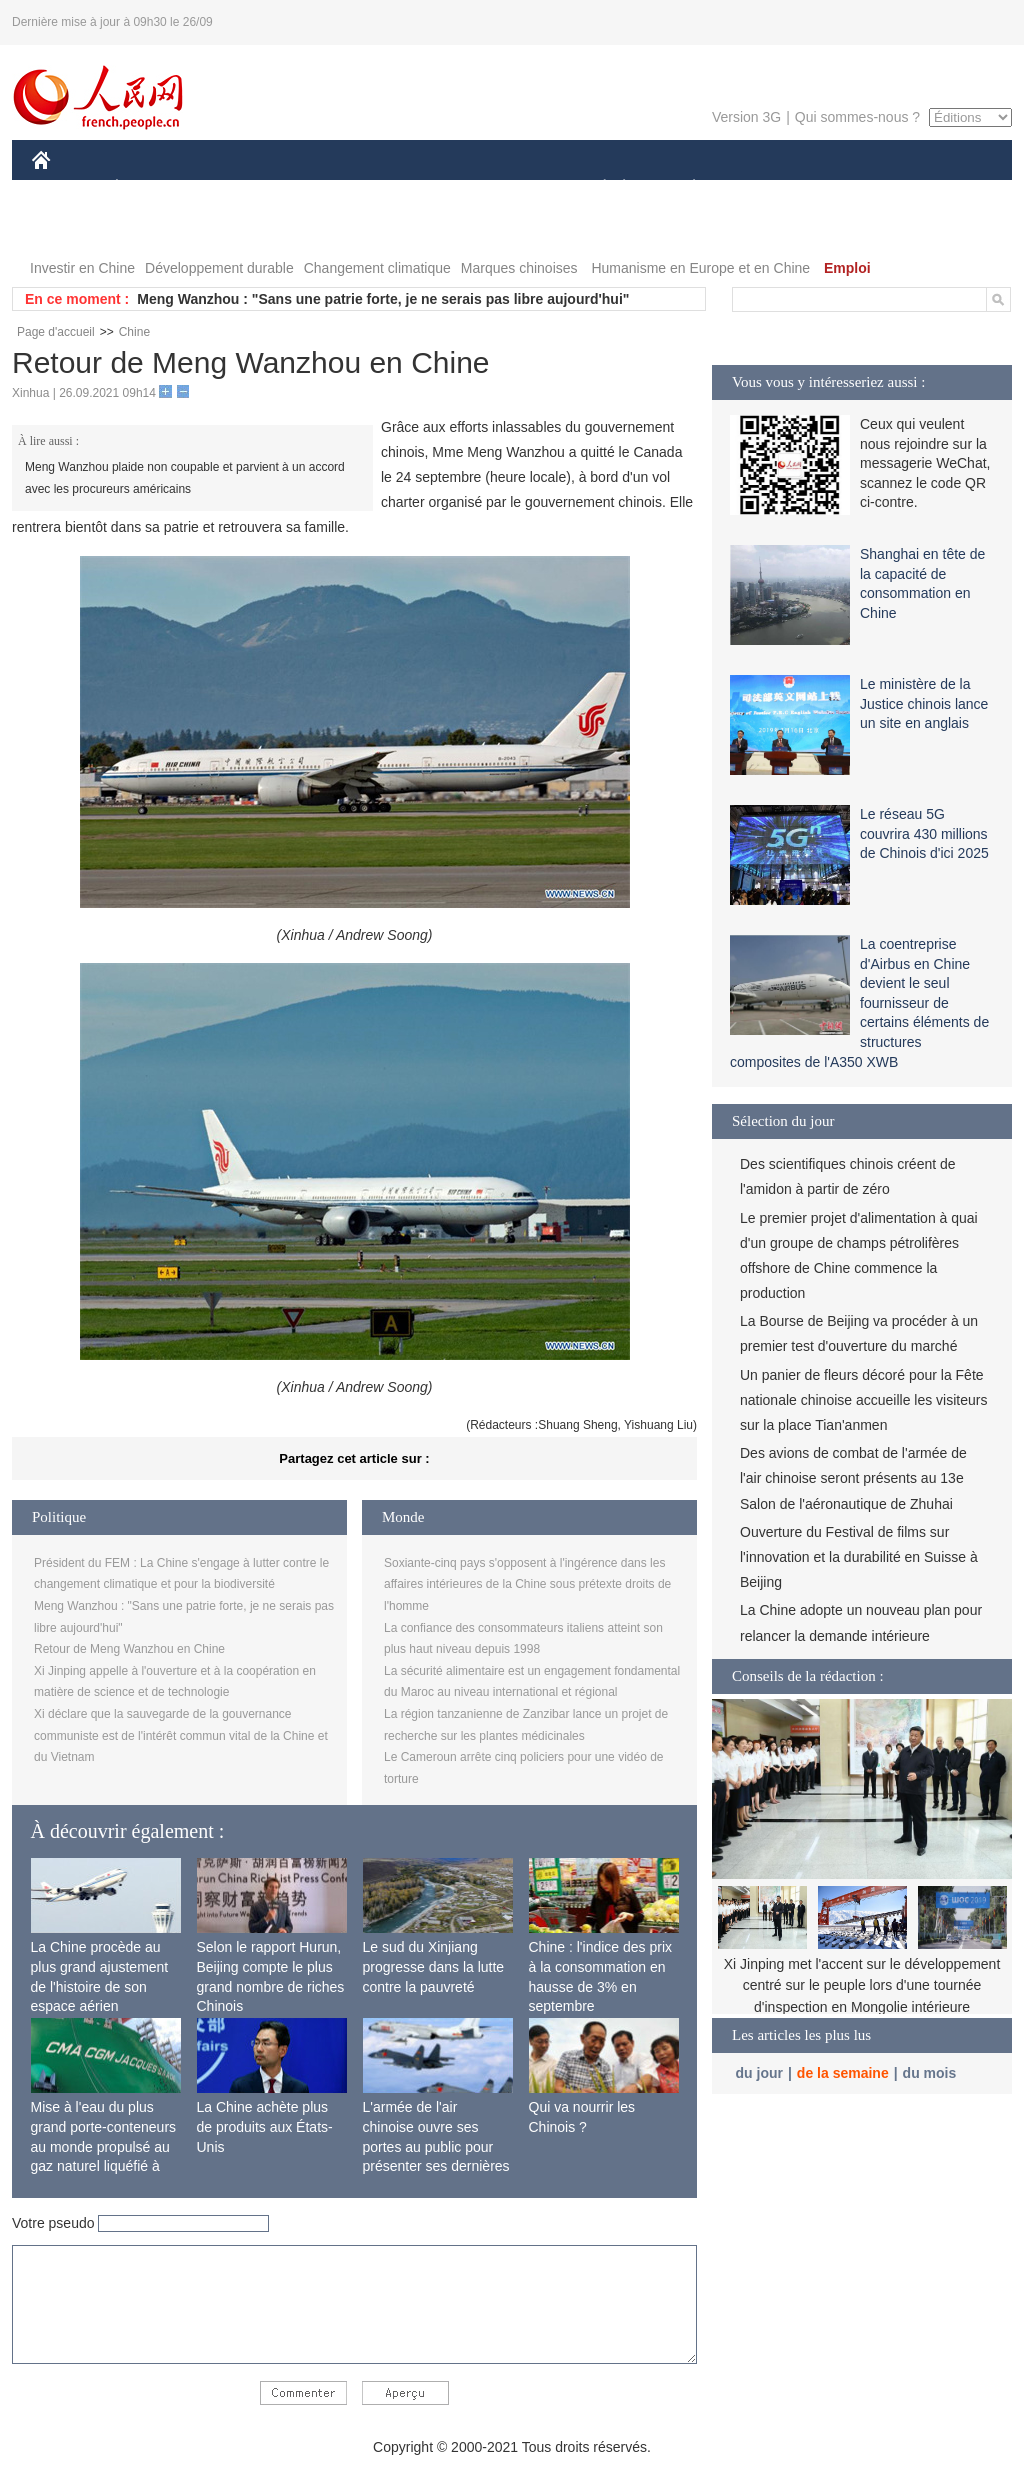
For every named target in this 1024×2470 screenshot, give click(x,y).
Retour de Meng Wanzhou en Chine (129, 1649)
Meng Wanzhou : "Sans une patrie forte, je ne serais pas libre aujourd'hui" (383, 299)
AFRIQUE (328, 188)
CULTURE (506, 188)
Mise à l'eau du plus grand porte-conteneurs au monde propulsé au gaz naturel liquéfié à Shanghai (104, 2146)
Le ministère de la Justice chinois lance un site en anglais (924, 703)
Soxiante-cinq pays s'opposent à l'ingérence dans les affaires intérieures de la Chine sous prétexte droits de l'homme (527, 1584)
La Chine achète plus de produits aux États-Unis (265, 2126)
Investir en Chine (82, 268)
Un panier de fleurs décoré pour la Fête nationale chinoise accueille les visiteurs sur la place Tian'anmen (863, 1400)
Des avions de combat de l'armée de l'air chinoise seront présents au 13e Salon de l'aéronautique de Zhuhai (853, 1478)
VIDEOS (153, 228)
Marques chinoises (519, 268)
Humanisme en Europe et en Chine (700, 268)
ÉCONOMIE (153, 188)
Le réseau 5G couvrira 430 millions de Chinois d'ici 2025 (924, 833)
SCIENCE (416, 188)
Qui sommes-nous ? (857, 117)
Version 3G (746, 117)
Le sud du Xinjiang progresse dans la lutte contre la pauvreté (434, 1966)
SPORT (763, 188)
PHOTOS (73, 228)
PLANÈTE (683, 188)
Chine (134, 332)
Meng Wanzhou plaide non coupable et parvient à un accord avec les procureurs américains (185, 478)
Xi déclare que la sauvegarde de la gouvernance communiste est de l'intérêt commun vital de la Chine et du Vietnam (181, 1735)
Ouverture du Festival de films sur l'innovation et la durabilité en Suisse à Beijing (859, 1557)
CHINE (66, 188)
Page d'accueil (56, 332)
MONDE (244, 188)
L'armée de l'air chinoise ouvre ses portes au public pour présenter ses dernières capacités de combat (436, 2146)
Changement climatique (377, 268)
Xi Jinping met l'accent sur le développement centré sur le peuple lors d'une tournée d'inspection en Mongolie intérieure (862, 1985)
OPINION (943, 188)
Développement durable (219, 268)
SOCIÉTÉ (595, 188)
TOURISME (849, 188)
